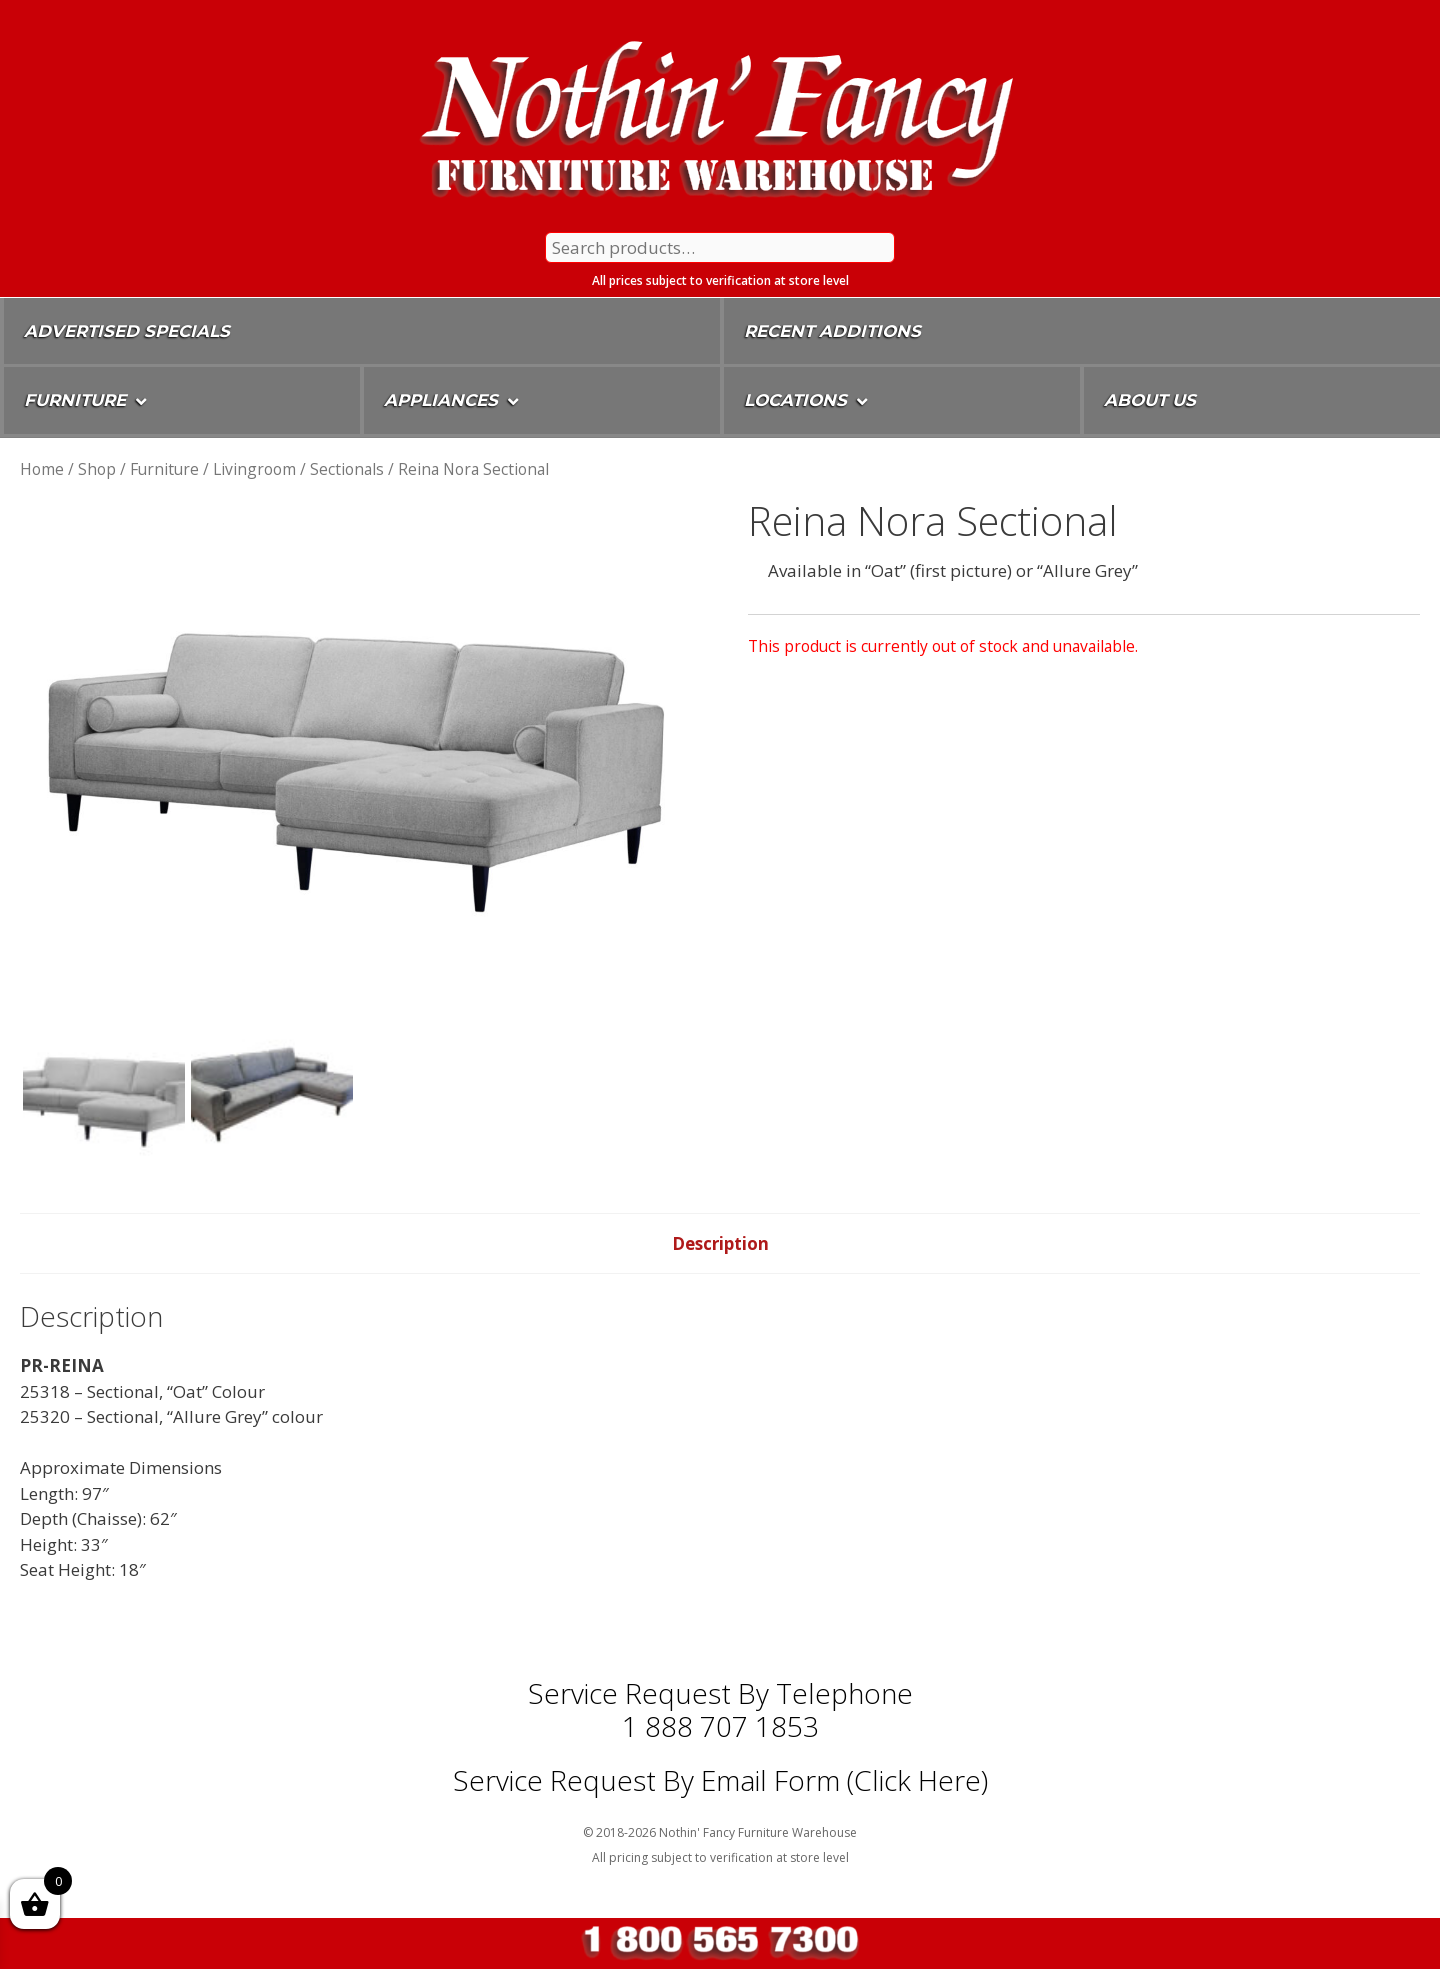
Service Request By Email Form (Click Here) (720, 1780)
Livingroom (254, 469)
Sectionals (347, 469)
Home (42, 469)
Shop (97, 469)
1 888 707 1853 (720, 1726)
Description (720, 1243)
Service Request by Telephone (720, 1693)
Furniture (164, 469)
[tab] (720, 1244)
